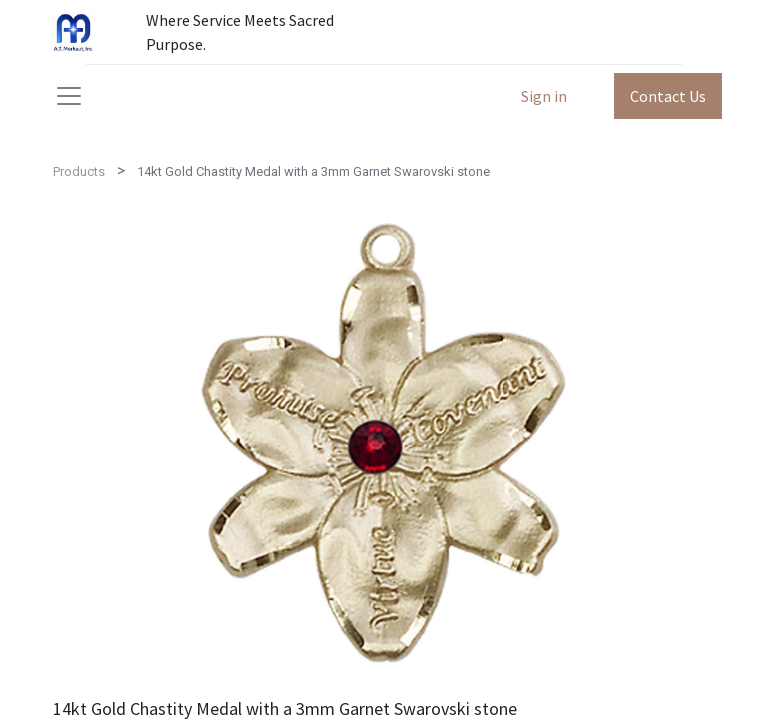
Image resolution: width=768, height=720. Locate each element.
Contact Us (668, 96)
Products (79, 171)
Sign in (544, 96)
